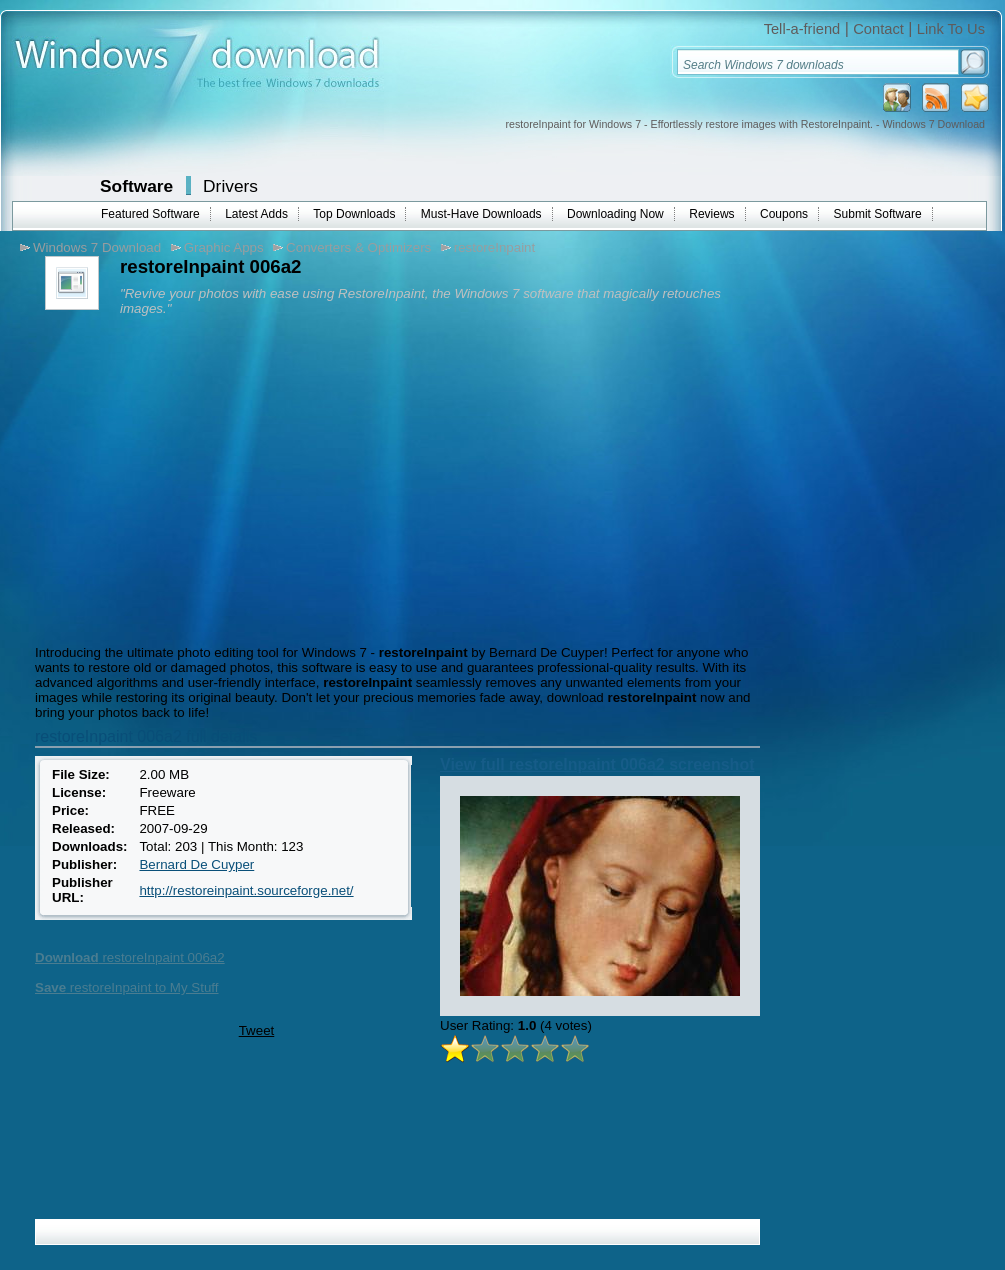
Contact (878, 29)
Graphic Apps (224, 247)
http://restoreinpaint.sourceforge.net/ (246, 890)
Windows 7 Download (97, 247)
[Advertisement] (198, 475)
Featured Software (150, 214)
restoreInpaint (495, 247)
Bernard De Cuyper (196, 864)
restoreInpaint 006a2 (130, 957)
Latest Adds (256, 214)
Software (136, 186)
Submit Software (878, 214)
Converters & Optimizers (358, 247)
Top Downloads (354, 214)
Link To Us (951, 29)
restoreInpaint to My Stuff (127, 987)
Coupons (784, 214)
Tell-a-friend (802, 29)
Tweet (257, 1030)
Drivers (230, 186)
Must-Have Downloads (481, 214)
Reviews (711, 214)
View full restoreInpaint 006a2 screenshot (597, 764)
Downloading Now (615, 214)
